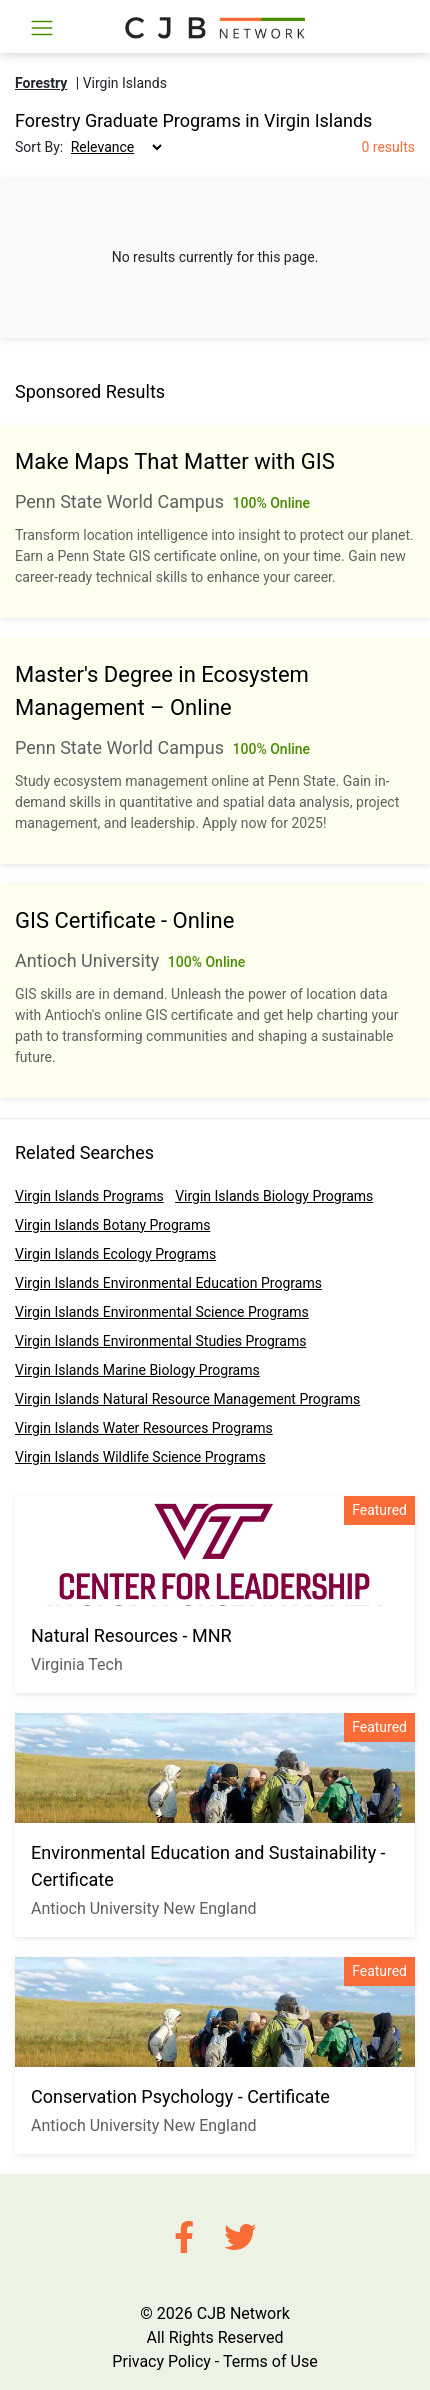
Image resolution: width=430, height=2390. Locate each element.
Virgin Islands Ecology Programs (115, 1254)
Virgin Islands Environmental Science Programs (162, 1312)
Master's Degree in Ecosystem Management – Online (162, 691)
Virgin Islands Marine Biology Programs (137, 1370)
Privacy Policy (161, 2361)
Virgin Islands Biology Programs (274, 1196)
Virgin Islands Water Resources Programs (144, 1428)
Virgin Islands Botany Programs (112, 1225)
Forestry (41, 83)
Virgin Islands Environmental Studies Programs (160, 1341)
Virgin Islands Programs (89, 1196)
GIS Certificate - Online (124, 920)
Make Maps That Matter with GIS (175, 461)
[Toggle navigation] (42, 28)
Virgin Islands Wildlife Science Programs (140, 1457)
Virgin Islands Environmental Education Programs (168, 1283)
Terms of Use (270, 2361)
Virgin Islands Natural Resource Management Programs (187, 1399)
